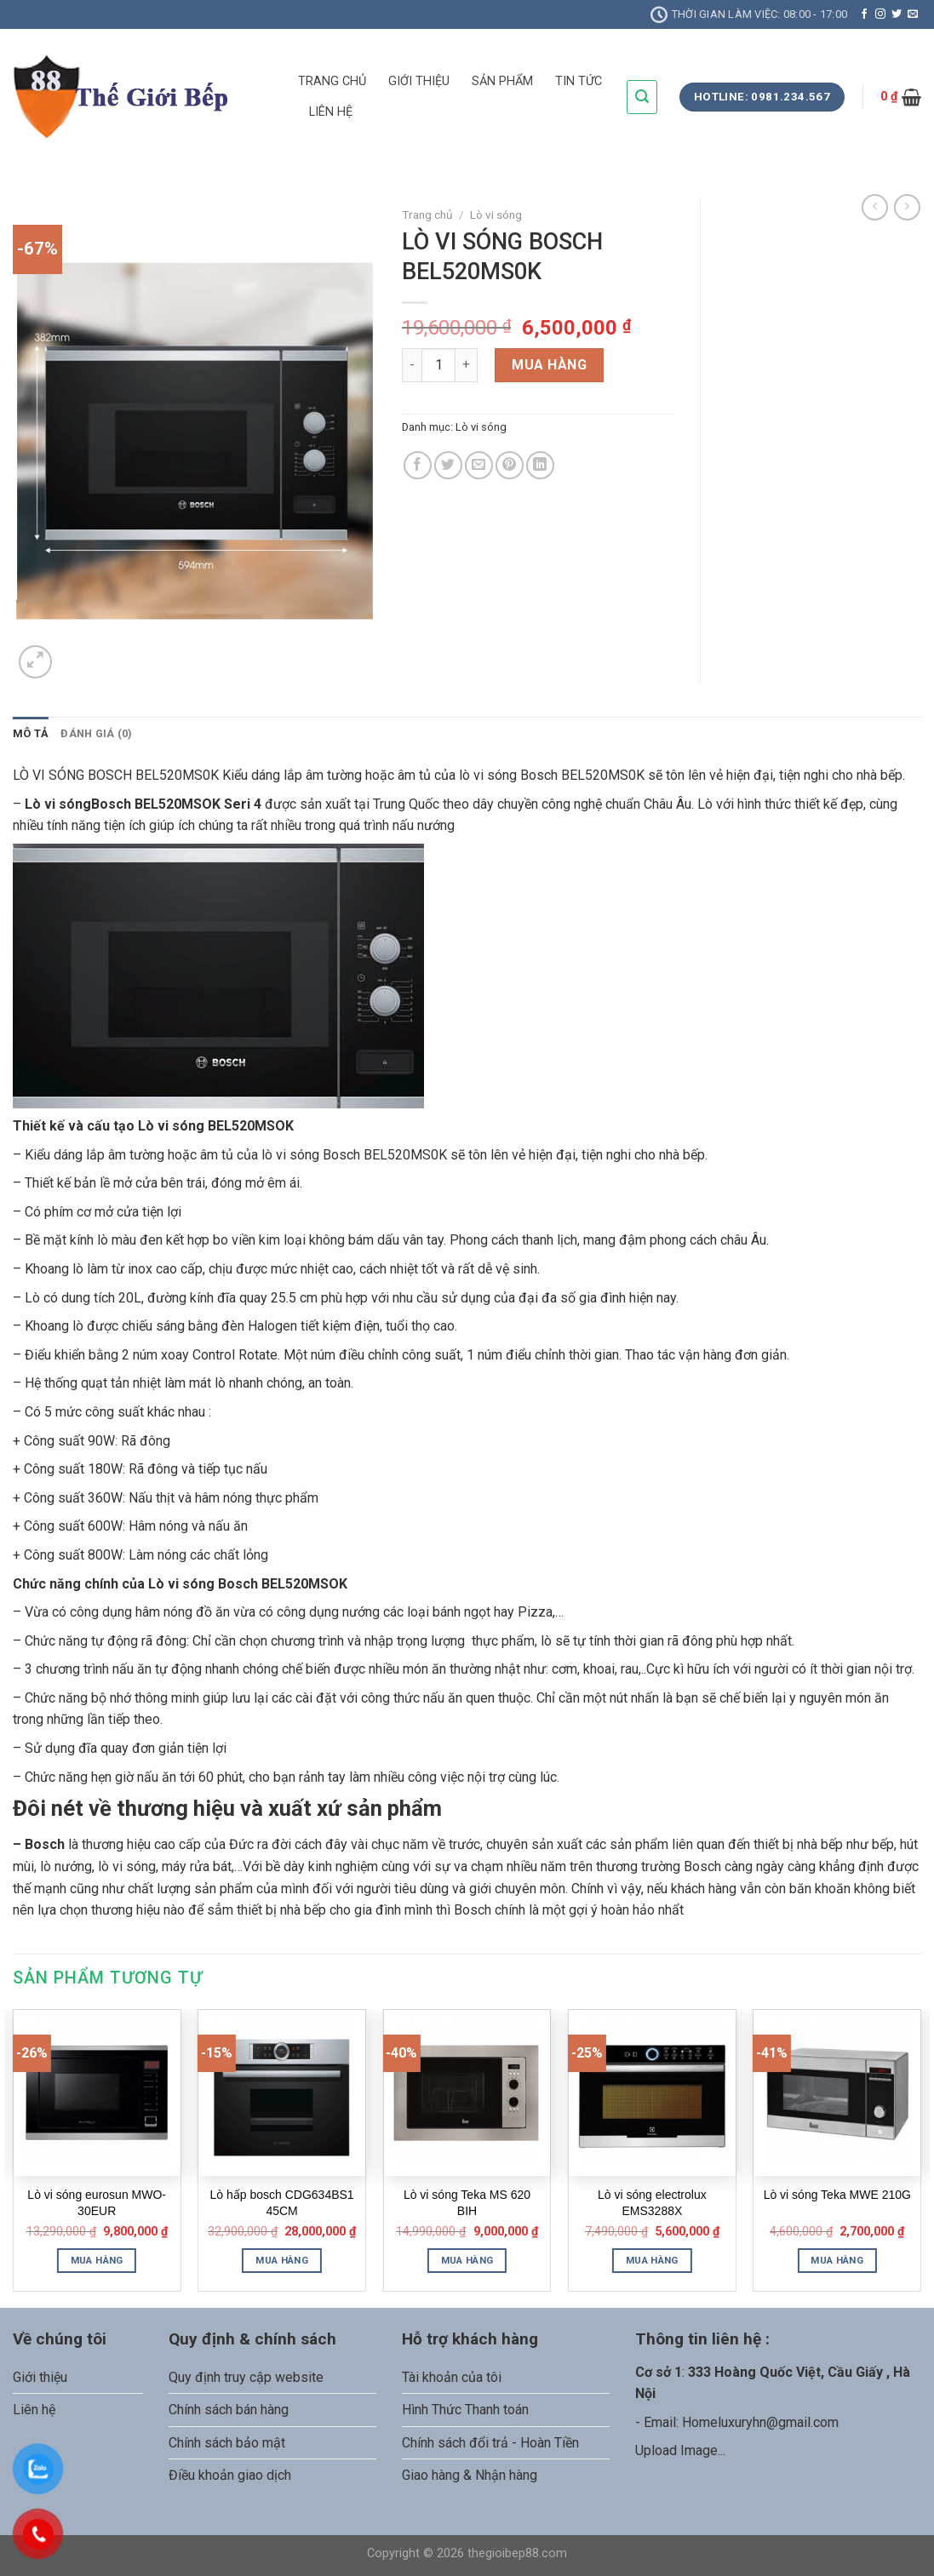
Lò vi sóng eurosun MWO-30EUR (96, 2202)
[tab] (31, 734)
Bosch (45, 1844)
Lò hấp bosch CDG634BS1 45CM (282, 2202)
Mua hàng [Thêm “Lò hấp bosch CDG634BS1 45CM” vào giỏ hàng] (281, 2260)
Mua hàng (549, 365)
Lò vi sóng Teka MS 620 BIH (467, 2202)
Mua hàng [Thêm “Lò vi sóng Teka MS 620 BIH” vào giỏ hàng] (467, 2260)
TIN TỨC (578, 81)
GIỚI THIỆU (419, 81)
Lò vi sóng (496, 214)
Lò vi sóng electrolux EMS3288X (652, 2202)
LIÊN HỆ (330, 112)
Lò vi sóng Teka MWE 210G (837, 2194)
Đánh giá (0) (96, 733)
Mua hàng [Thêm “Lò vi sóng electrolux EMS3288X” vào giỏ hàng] (652, 2260)
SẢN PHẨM (502, 81)
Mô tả (31, 733)
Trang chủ (427, 214)
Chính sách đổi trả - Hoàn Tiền (490, 2443)
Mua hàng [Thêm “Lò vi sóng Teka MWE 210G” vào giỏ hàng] (837, 2260)
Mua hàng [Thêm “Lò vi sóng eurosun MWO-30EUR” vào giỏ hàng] (97, 2260)
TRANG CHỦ (332, 81)
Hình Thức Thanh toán (465, 2409)
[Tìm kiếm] (642, 96)
